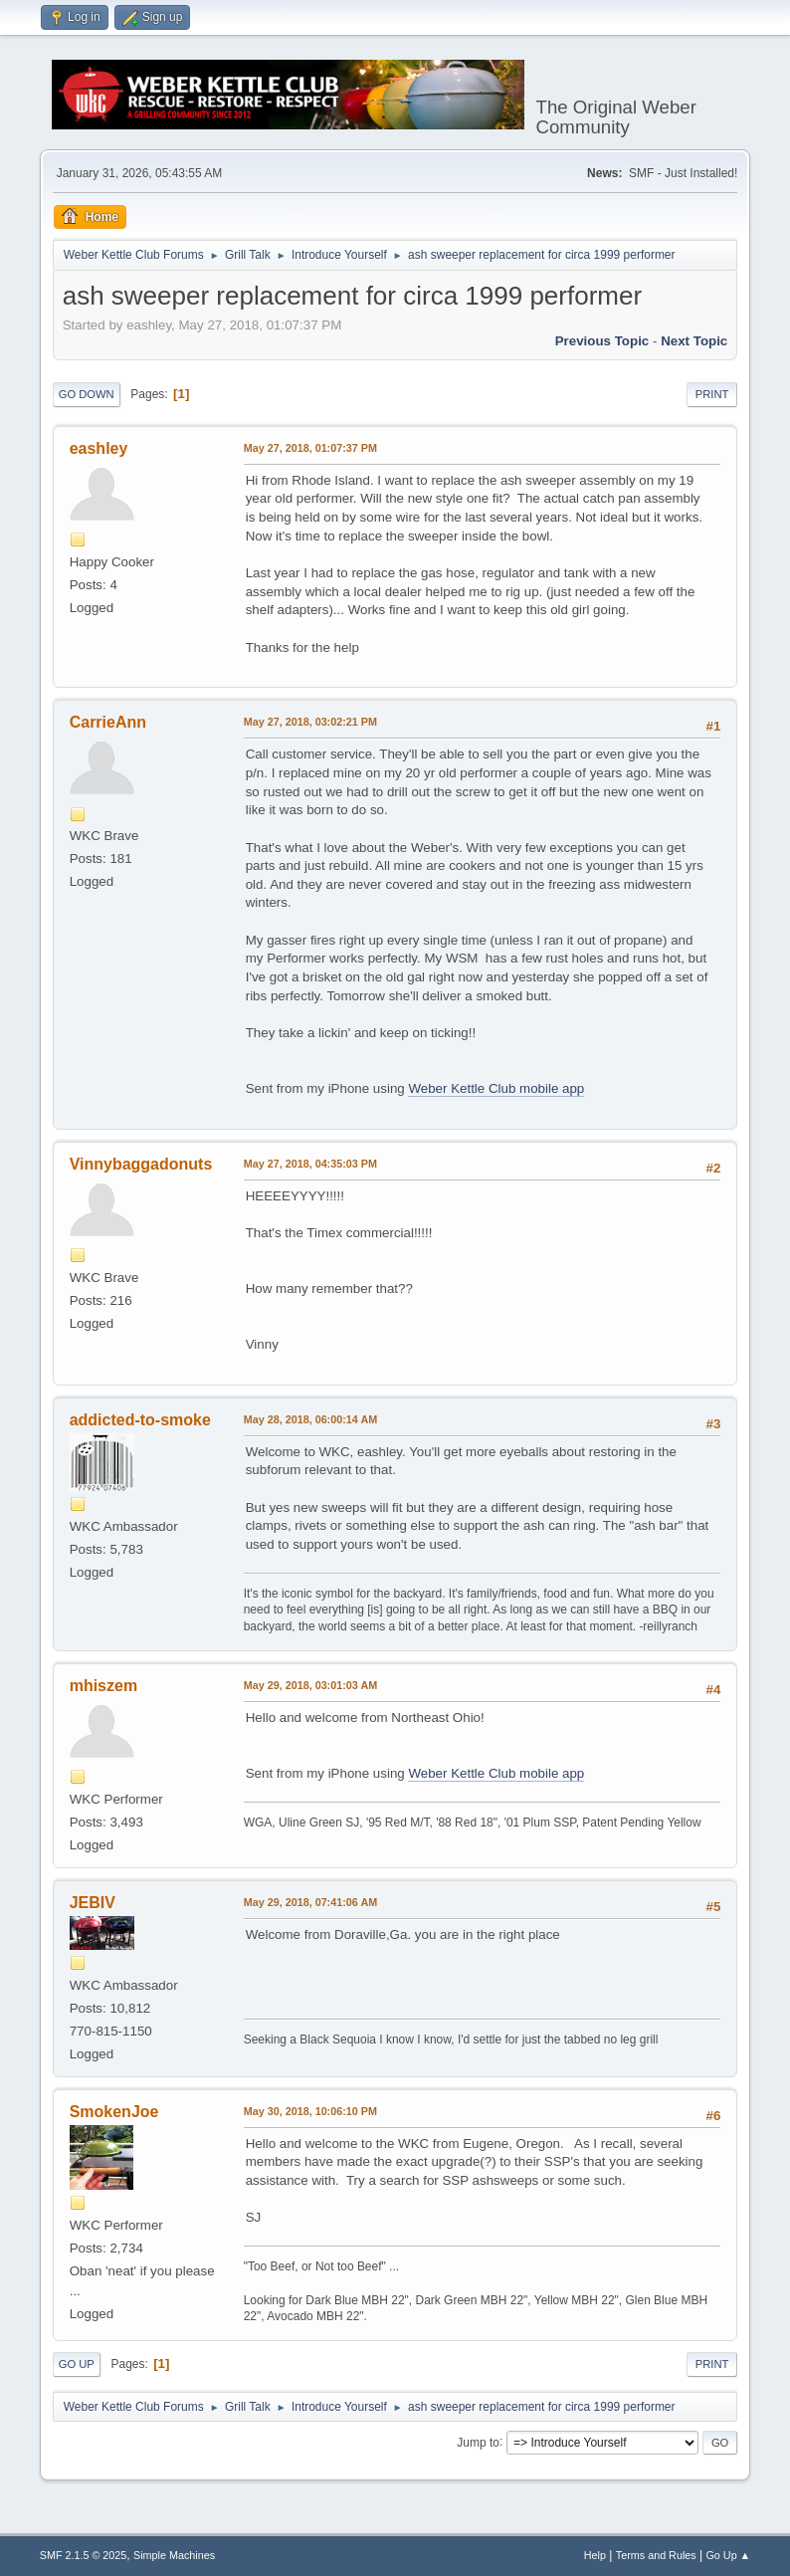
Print (712, 394)
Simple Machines (174, 2555)
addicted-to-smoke (140, 1419)
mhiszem (103, 1685)
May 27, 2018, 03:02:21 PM (310, 722)
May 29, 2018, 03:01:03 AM (310, 1685)
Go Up (77, 2364)
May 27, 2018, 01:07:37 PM (310, 448)
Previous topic (602, 340)
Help (595, 2555)
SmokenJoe (114, 2111)
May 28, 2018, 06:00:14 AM (310, 1419)
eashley (99, 448)
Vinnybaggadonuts (141, 1164)
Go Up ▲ (727, 2555)
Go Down (86, 394)
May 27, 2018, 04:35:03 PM (310, 1164)
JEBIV (92, 1902)
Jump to (478, 2442)
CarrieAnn (108, 722)
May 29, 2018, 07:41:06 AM (310, 1902)
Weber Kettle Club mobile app (496, 1088)
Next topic (694, 340)
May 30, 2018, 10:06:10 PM (310, 2111)
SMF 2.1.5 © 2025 (83, 2555)
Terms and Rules (656, 2555)
